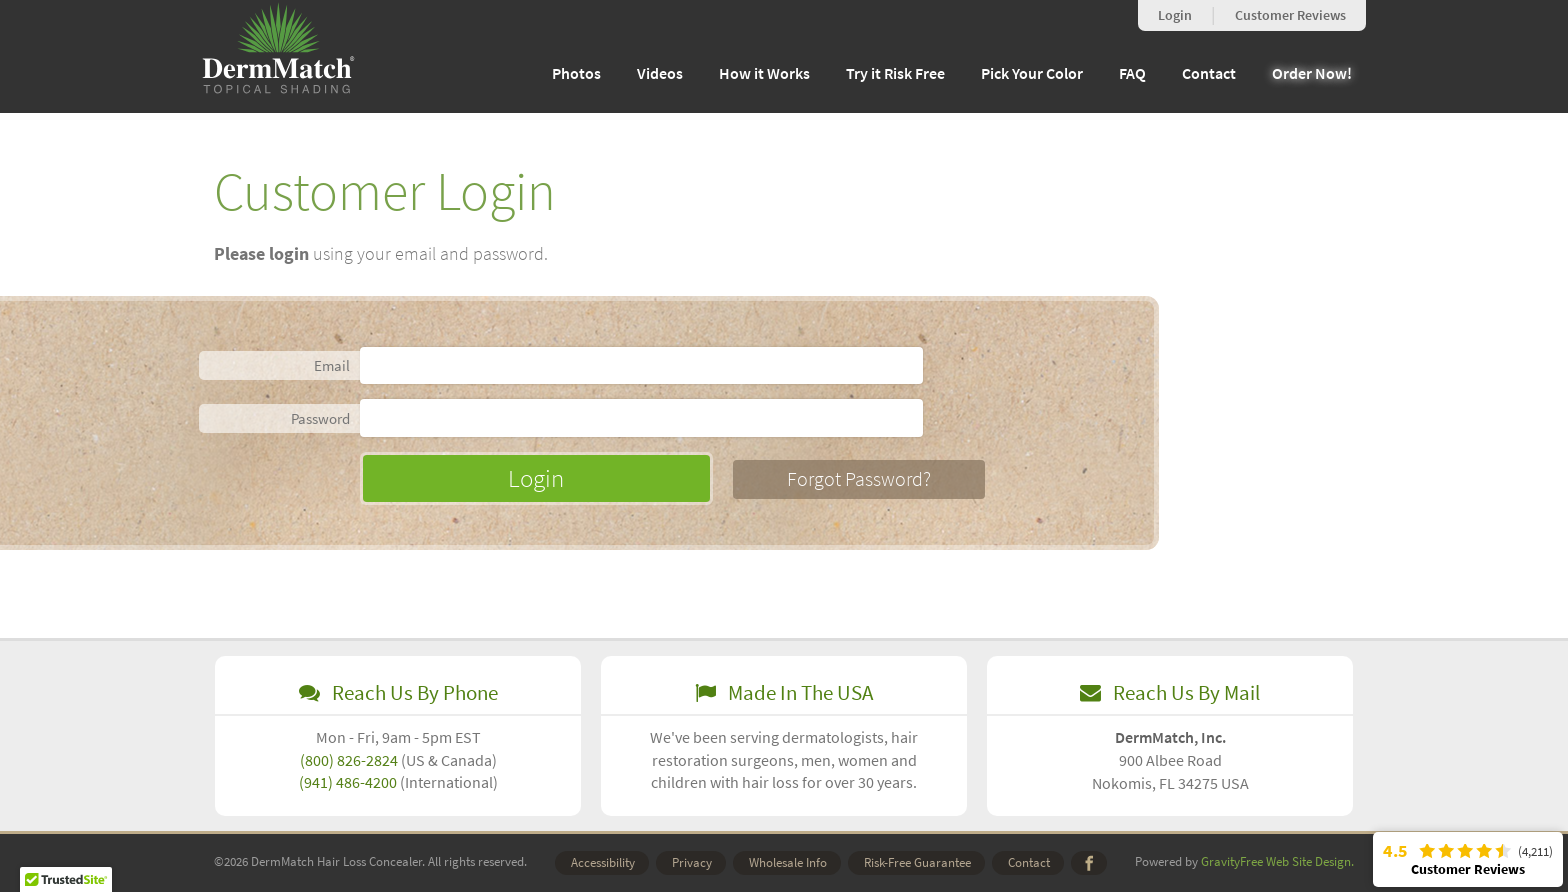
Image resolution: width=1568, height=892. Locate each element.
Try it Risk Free (895, 73)
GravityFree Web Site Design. (1277, 861)
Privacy (692, 862)
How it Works (764, 73)
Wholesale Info (788, 862)
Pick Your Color (1032, 73)
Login (1175, 15)
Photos (576, 73)
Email (332, 365)
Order (1312, 73)
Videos (660, 73)
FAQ (1132, 73)
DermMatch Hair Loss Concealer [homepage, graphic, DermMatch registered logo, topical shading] (278, 49)
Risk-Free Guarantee (917, 862)
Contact (1209, 73)
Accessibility (603, 862)
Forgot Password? (861, 479)
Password (320, 418)
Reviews (1290, 15)
